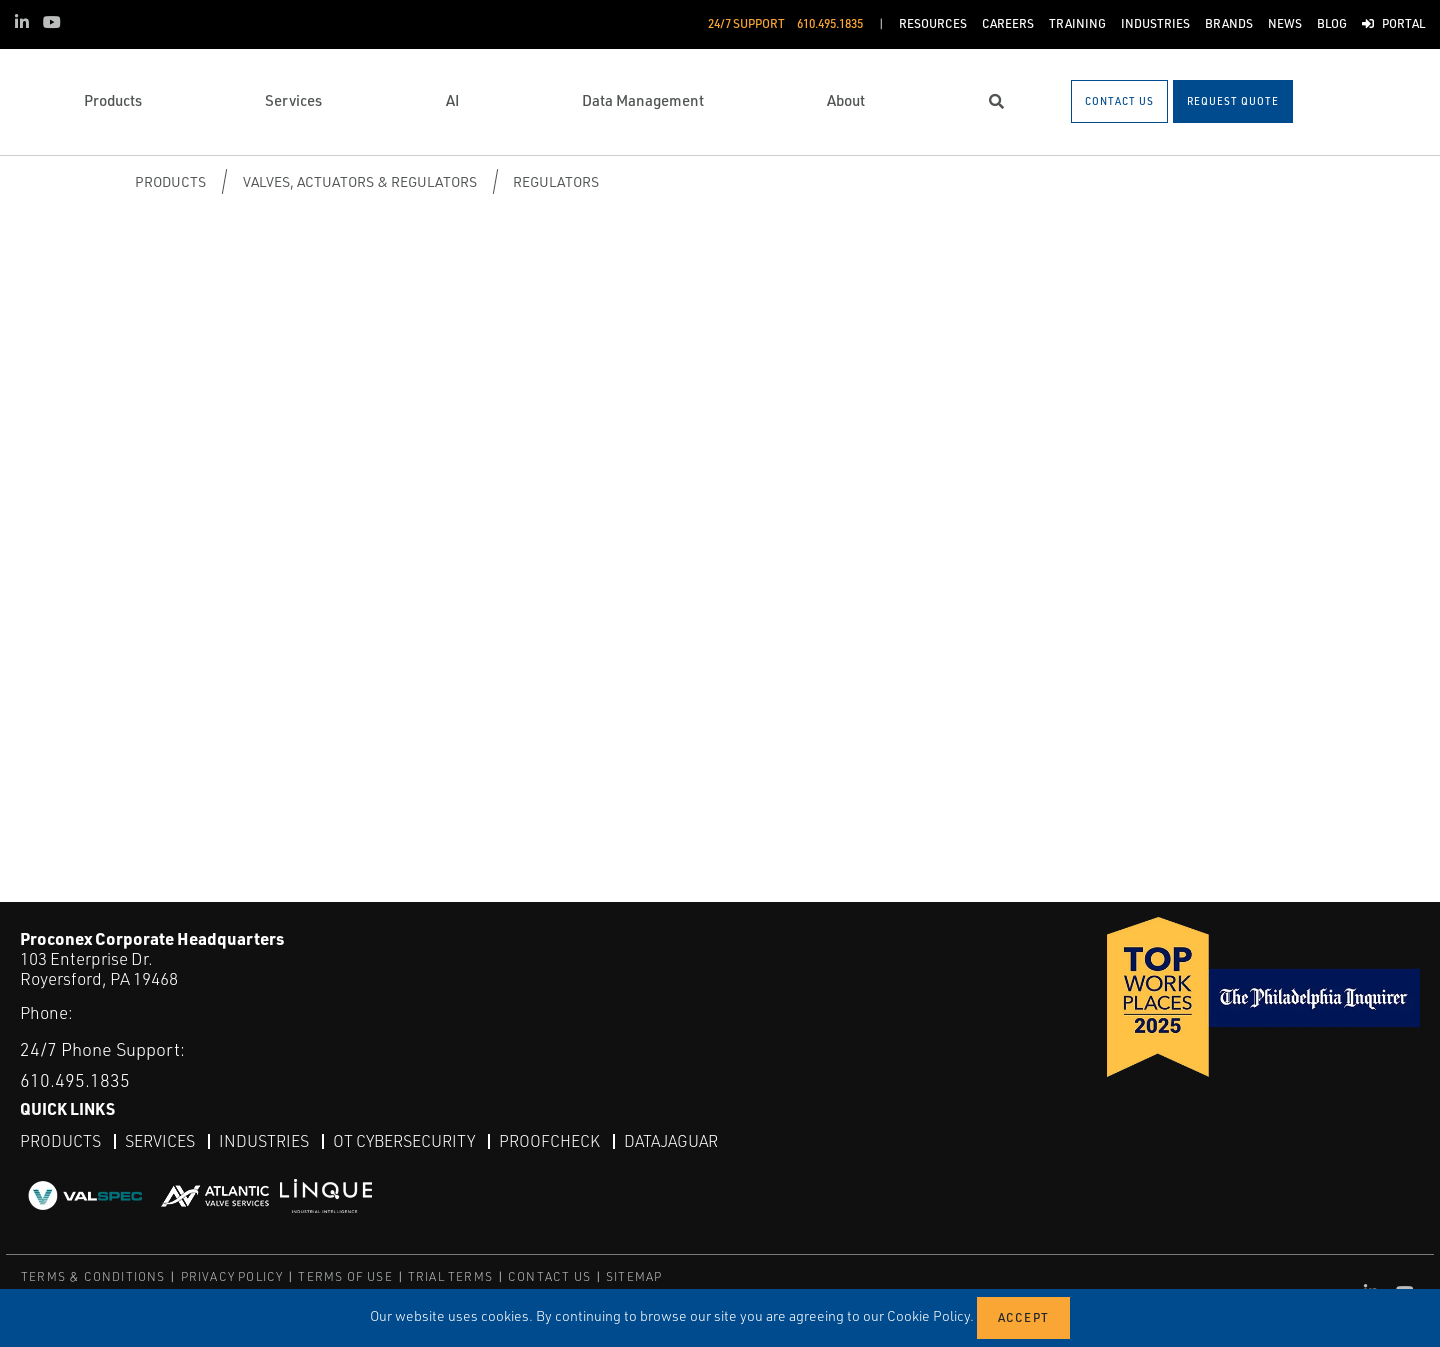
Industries (264, 1141)
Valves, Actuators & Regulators (360, 181)
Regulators (556, 181)
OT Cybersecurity (404, 1141)
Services (160, 1141)
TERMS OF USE (345, 1276)
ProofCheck (549, 1141)
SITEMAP (634, 1276)
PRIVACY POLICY (232, 1276)
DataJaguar (671, 1141)
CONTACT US (549, 1276)
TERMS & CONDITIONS (93, 1276)
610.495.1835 (75, 1080)
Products (170, 181)
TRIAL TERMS (450, 1276)
